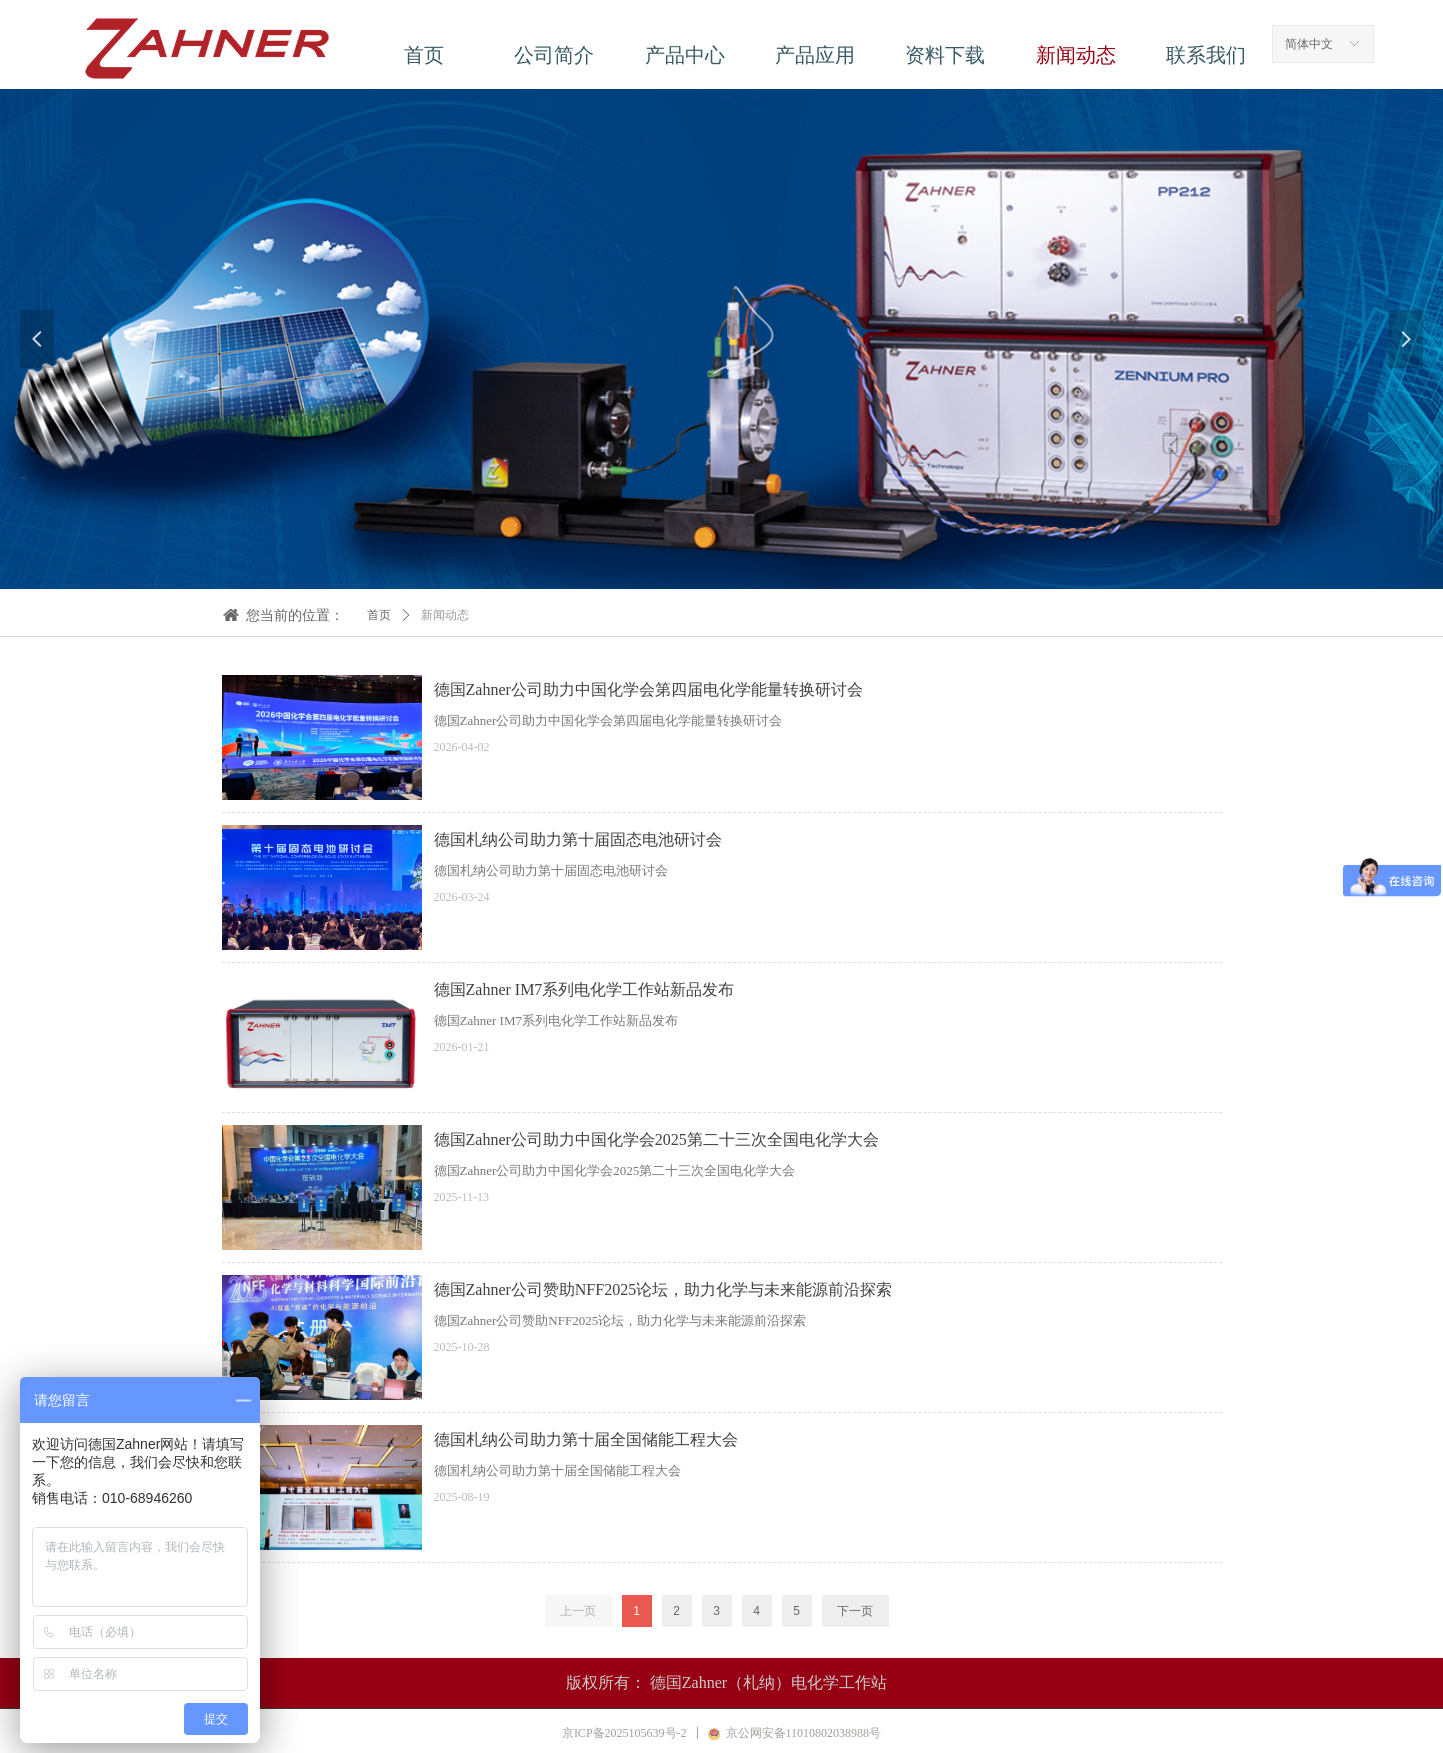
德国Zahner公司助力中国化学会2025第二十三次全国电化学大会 (656, 1139)
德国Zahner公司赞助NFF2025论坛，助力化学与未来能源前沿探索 (663, 1289)
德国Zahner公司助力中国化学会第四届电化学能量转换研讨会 (648, 689)
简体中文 (1309, 44)
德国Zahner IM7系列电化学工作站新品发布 (584, 989)
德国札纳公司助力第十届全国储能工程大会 (586, 1439)
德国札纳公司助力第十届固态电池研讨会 (578, 839)
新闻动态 (445, 615)
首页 (379, 615)
